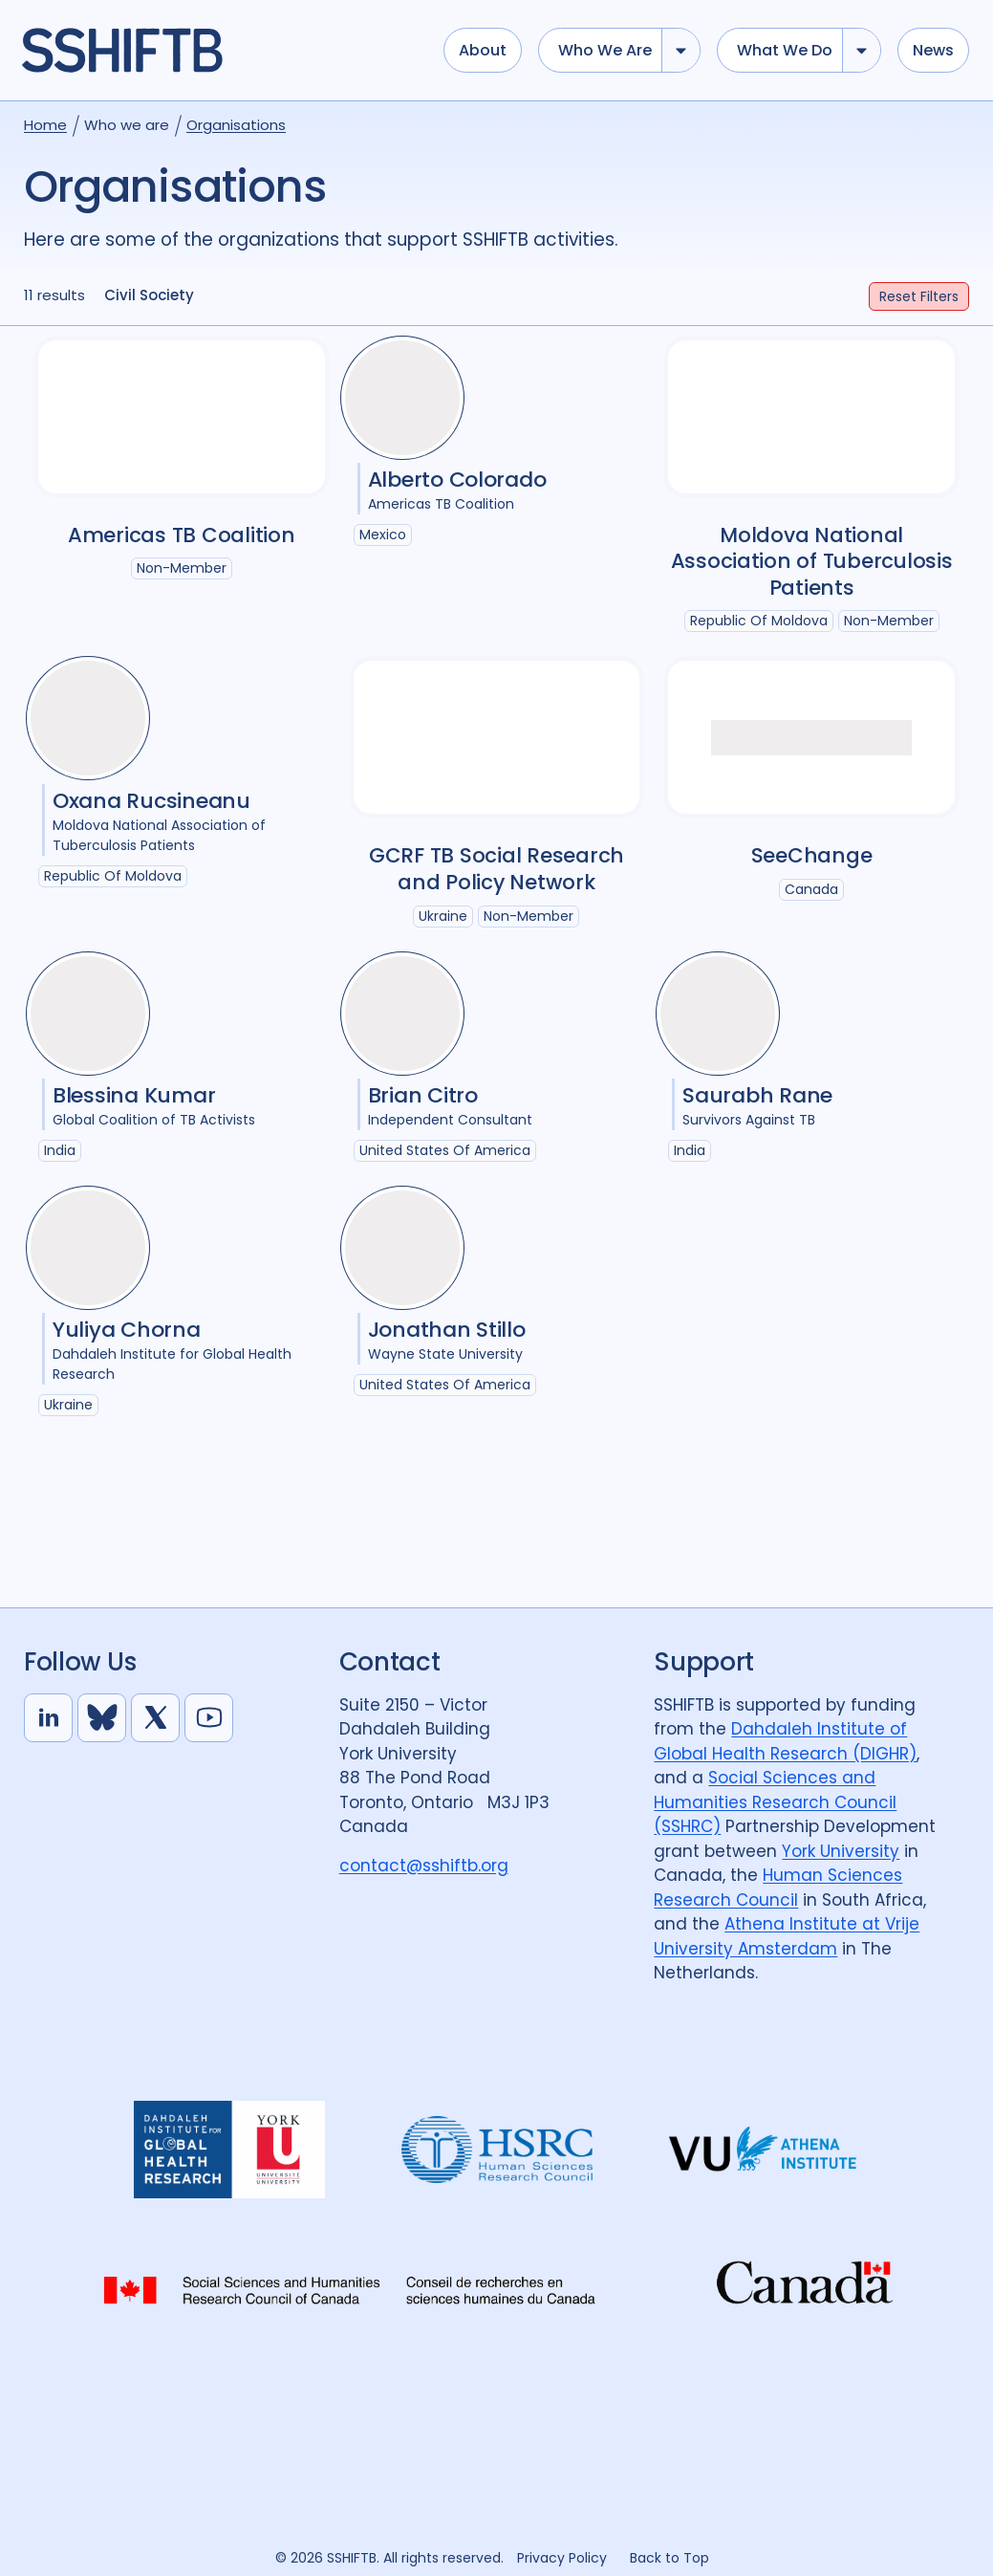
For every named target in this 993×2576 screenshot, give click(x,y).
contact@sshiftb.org (423, 1865)
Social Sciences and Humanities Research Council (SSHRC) (775, 1802)
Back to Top (669, 2557)
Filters (919, 296)
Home (45, 125)
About (483, 50)
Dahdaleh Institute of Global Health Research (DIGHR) (785, 1741)
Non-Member (182, 568)
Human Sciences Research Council (778, 1887)
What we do (784, 50)
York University (840, 1851)
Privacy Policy (562, 2557)
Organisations (236, 125)
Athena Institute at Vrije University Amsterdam (786, 1936)
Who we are (605, 50)
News (933, 50)
